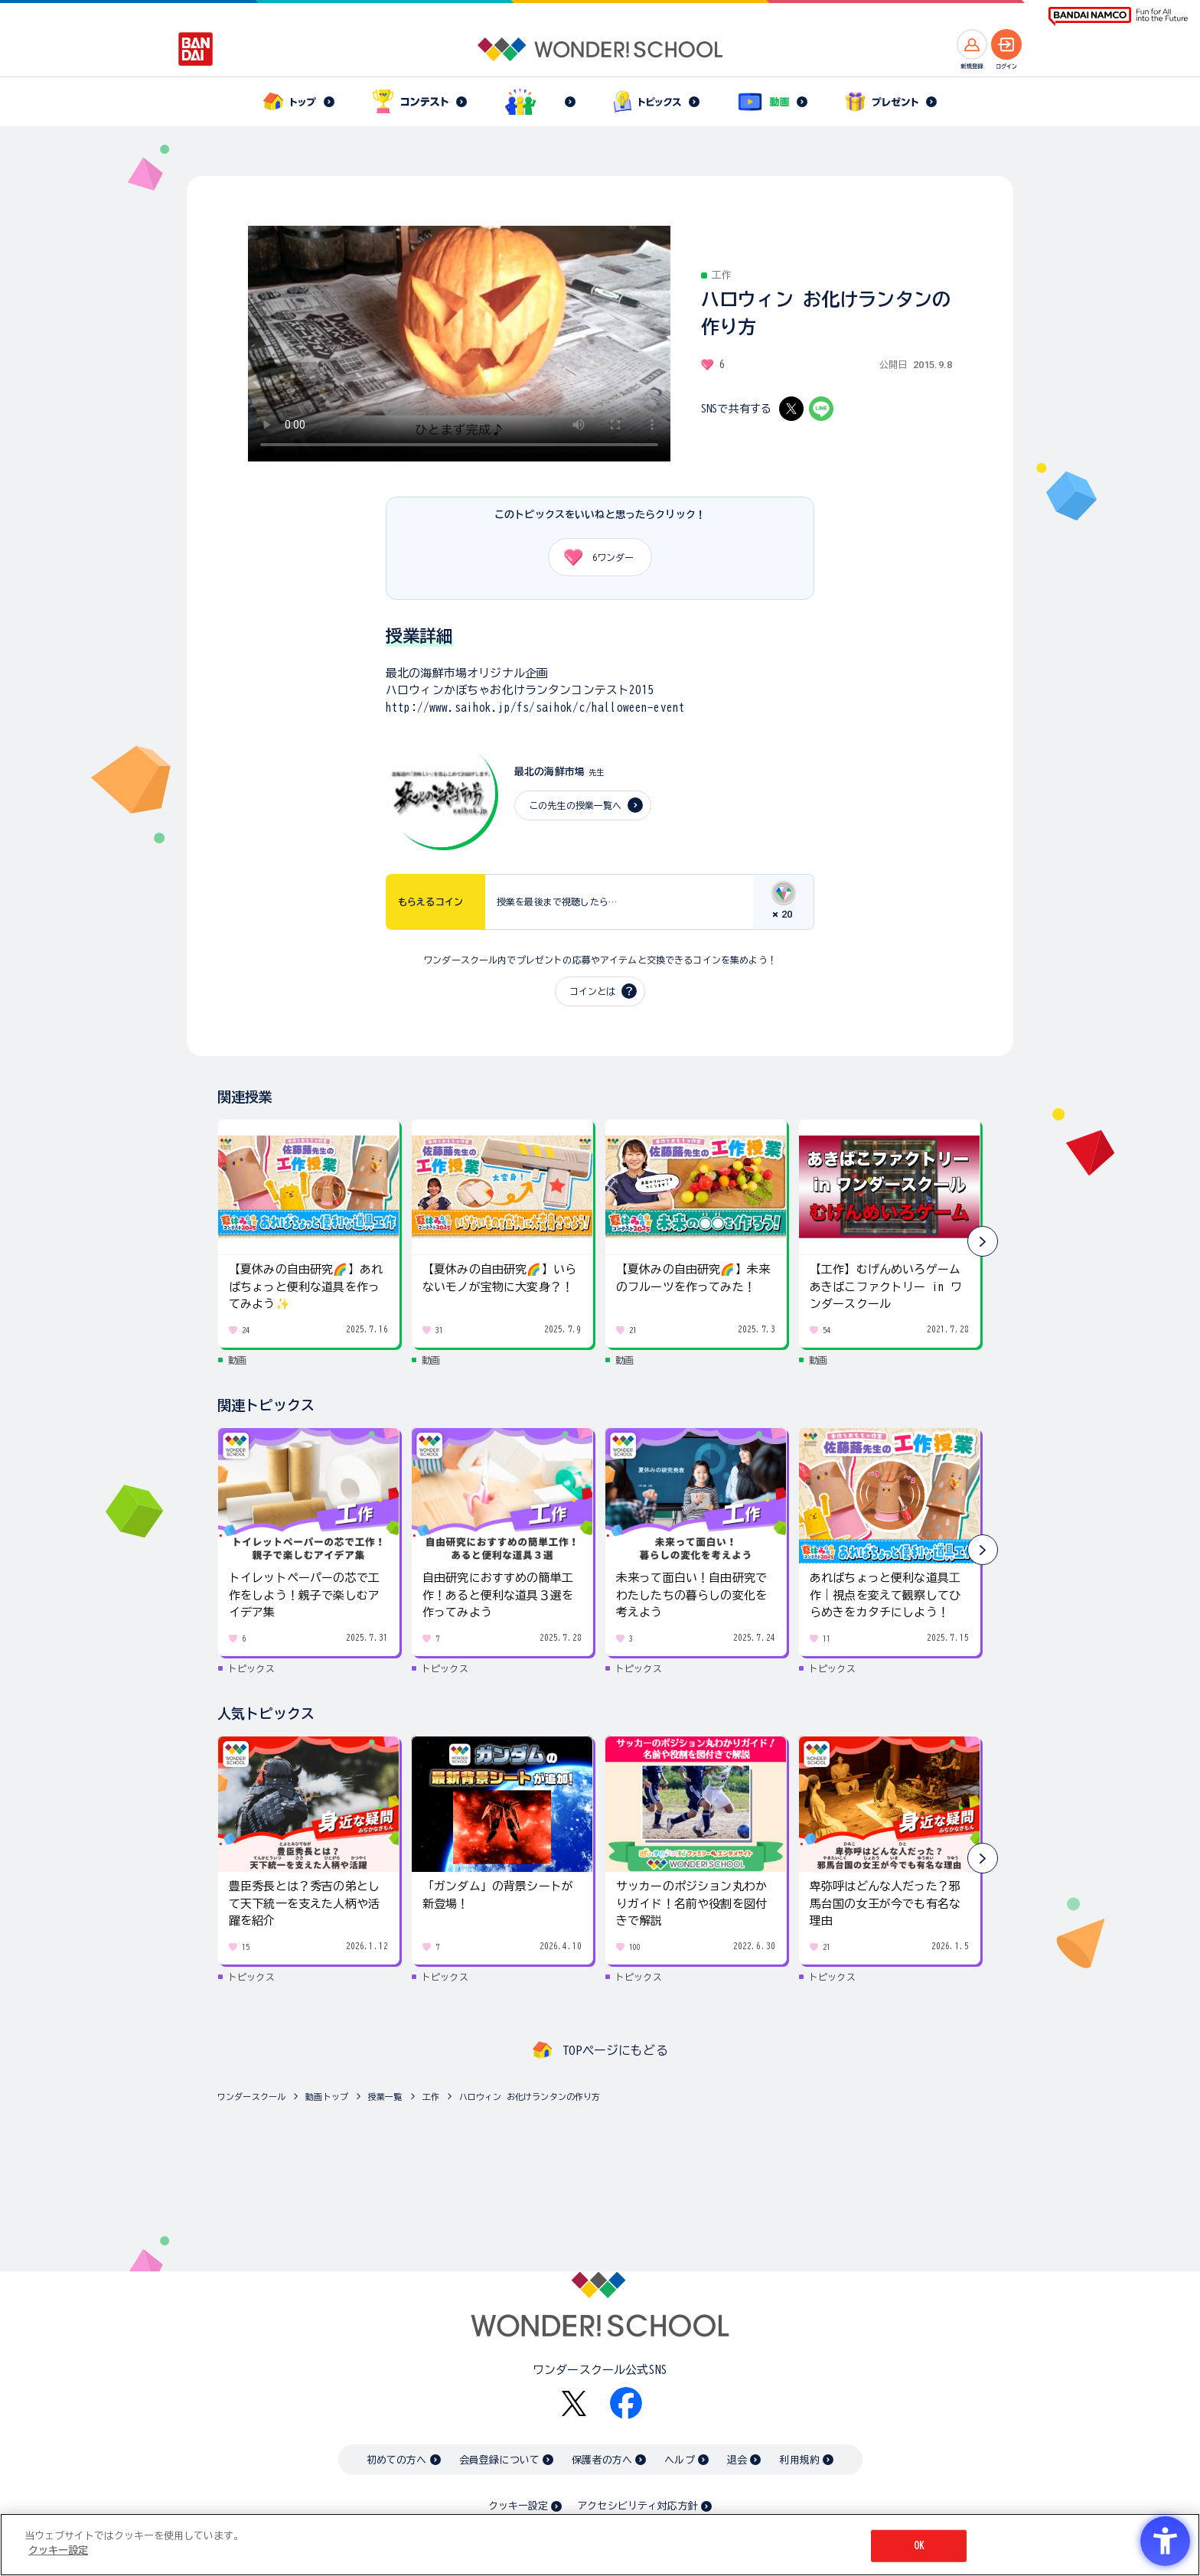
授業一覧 (385, 2096)
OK (919, 2546)
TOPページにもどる (615, 2050)
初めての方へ (397, 2460)
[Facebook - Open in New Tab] (626, 2403)
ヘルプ (679, 2460)
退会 (737, 2460)
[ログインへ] (1006, 44)
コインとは (592, 991)
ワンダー (593, 557)
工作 (430, 2096)
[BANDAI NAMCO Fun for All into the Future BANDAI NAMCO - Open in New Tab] (1118, 16)
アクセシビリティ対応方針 (637, 2506)
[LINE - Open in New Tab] (821, 408)
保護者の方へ (602, 2460)
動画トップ (326, 2096)
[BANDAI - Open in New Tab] (196, 49)
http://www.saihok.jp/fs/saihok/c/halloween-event (535, 707)
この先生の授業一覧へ (575, 805)
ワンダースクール (251, 2096)
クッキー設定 (518, 2506)
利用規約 (799, 2460)
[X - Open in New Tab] (791, 408)
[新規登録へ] (972, 44)
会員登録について (499, 2460)
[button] (982, 1241)
